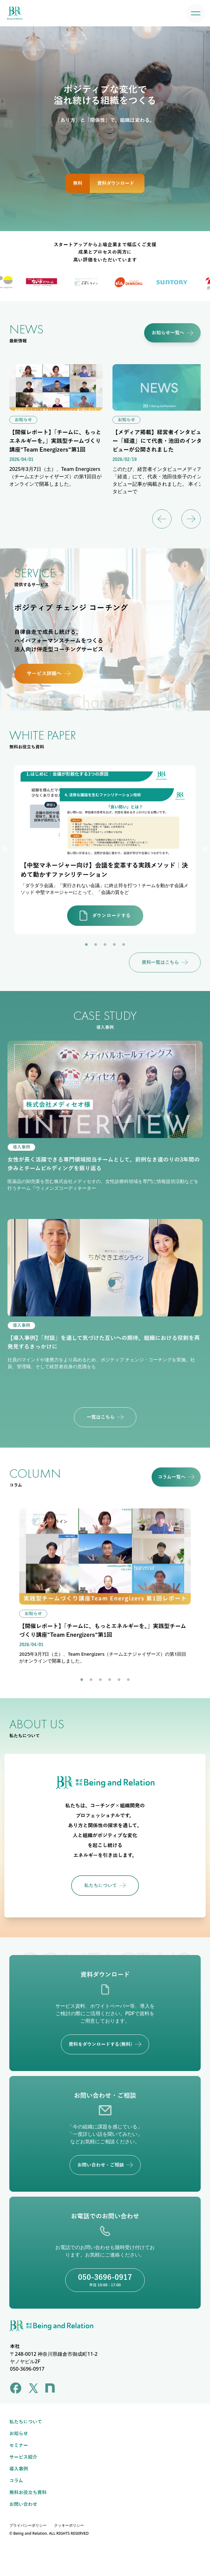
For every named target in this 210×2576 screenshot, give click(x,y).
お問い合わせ (23, 2504)
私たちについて (25, 2421)
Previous (5, 849)
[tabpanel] (105, 849)
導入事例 (18, 2469)
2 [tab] (96, 945)
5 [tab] (124, 945)
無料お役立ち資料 (28, 2492)
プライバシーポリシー (28, 2525)
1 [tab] (86, 945)
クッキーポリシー (69, 2525)
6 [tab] (128, 1680)
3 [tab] (105, 945)
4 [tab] (114, 945)
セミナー (18, 2445)
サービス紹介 (23, 2457)
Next (205, 849)
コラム (16, 2480)
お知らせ (18, 2433)
